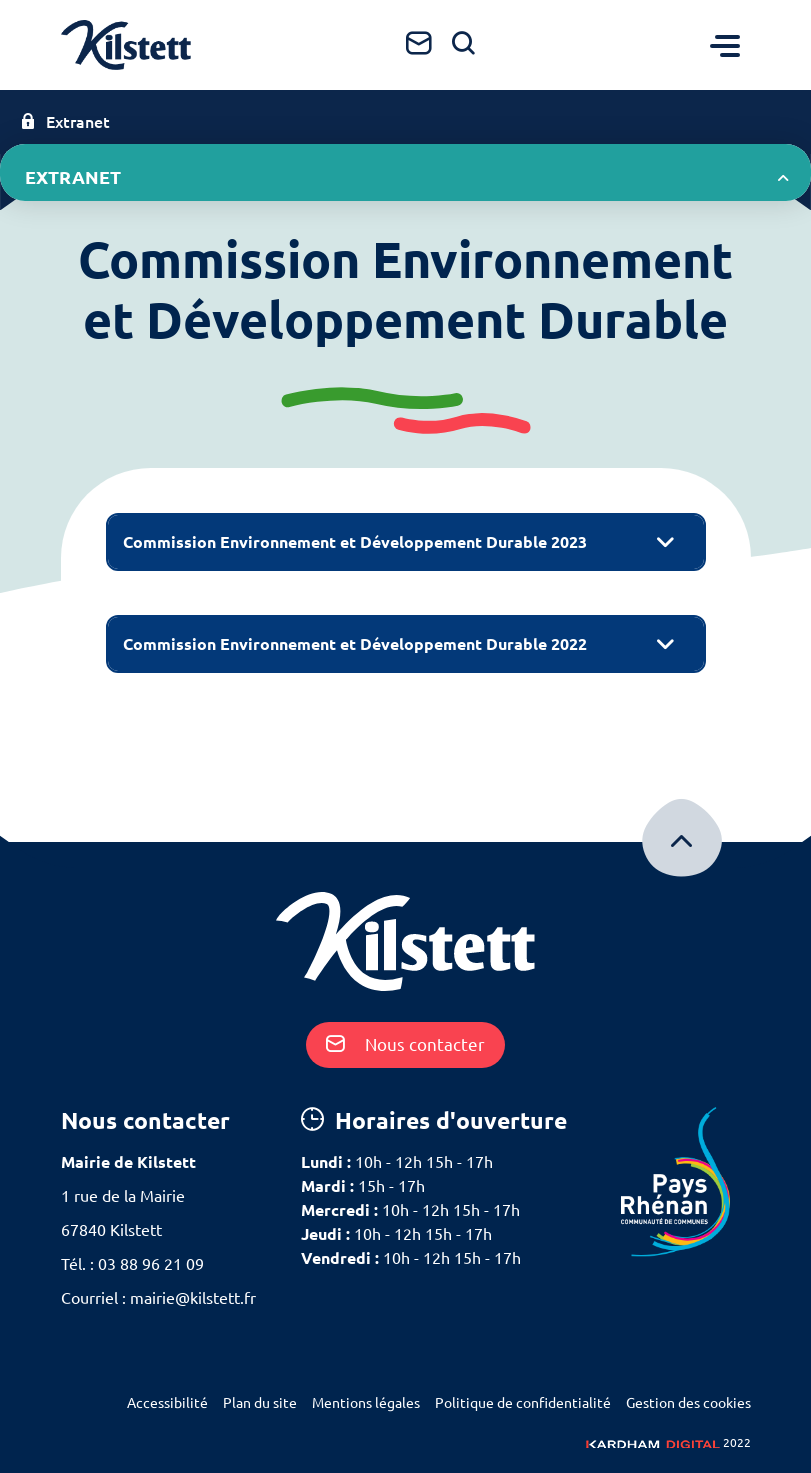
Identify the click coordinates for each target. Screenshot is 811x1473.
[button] (406, 542)
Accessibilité (167, 1403)
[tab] (406, 542)
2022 (668, 1442)
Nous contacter (405, 1044)
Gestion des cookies (688, 1403)
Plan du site (260, 1403)
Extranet (65, 122)
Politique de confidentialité (523, 1403)
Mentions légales (366, 1403)
